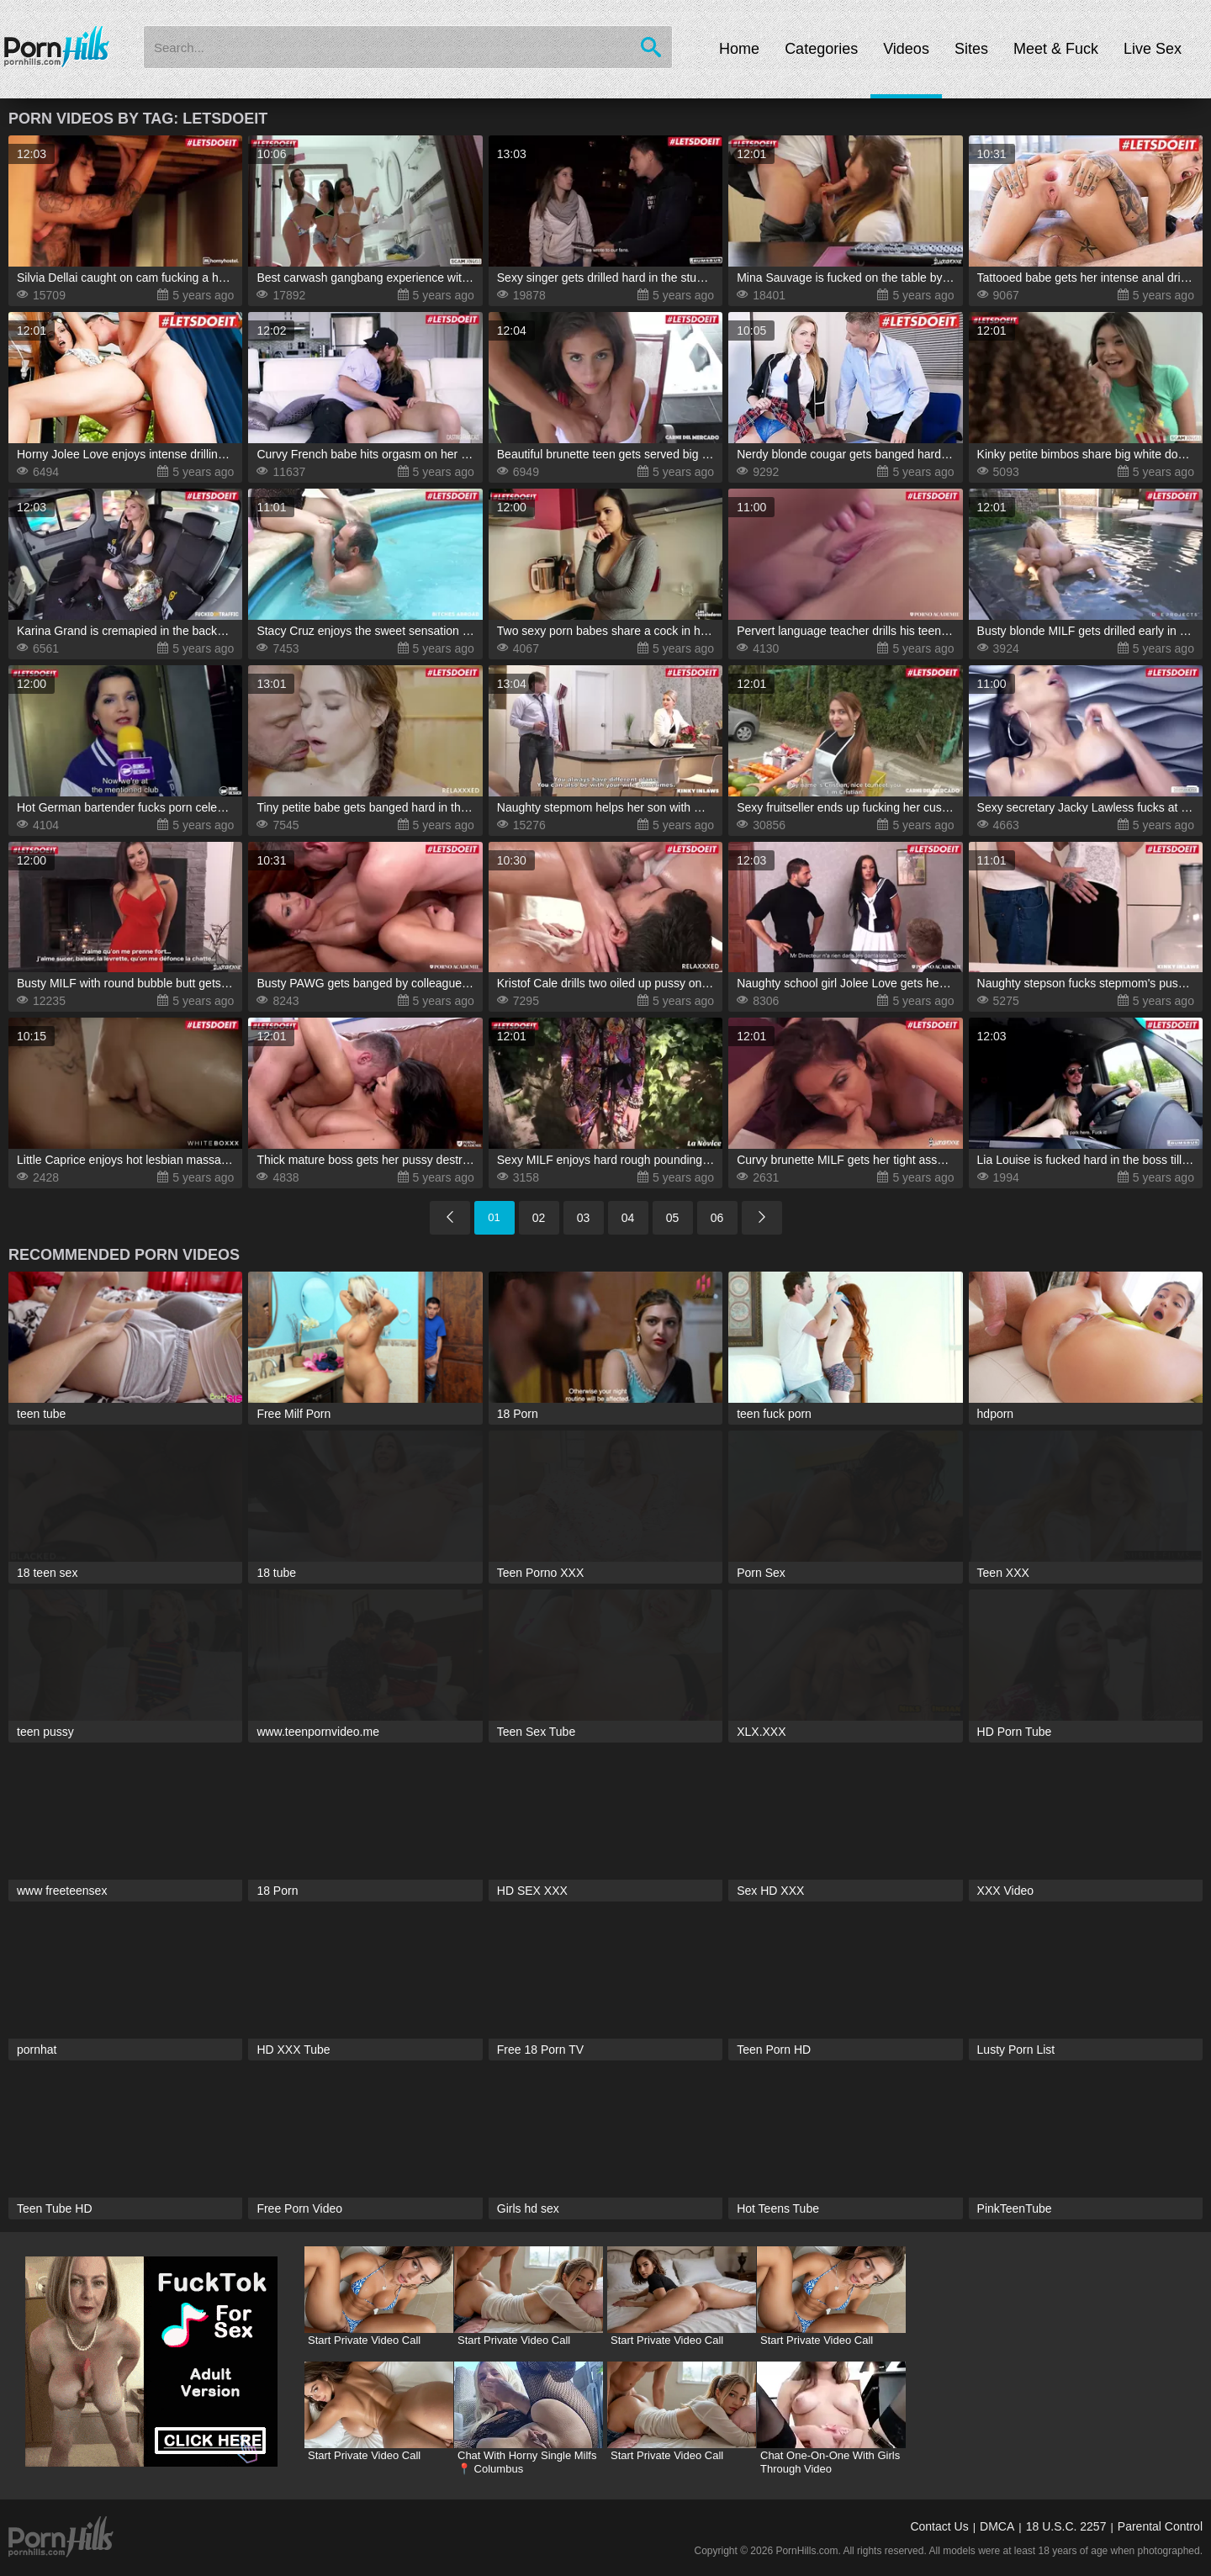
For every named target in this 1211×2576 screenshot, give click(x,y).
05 (673, 1218)
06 (717, 1218)
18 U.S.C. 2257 (1066, 2526)
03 (583, 1218)
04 (628, 1218)
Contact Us (939, 2526)
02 (539, 1218)
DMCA (997, 2526)
